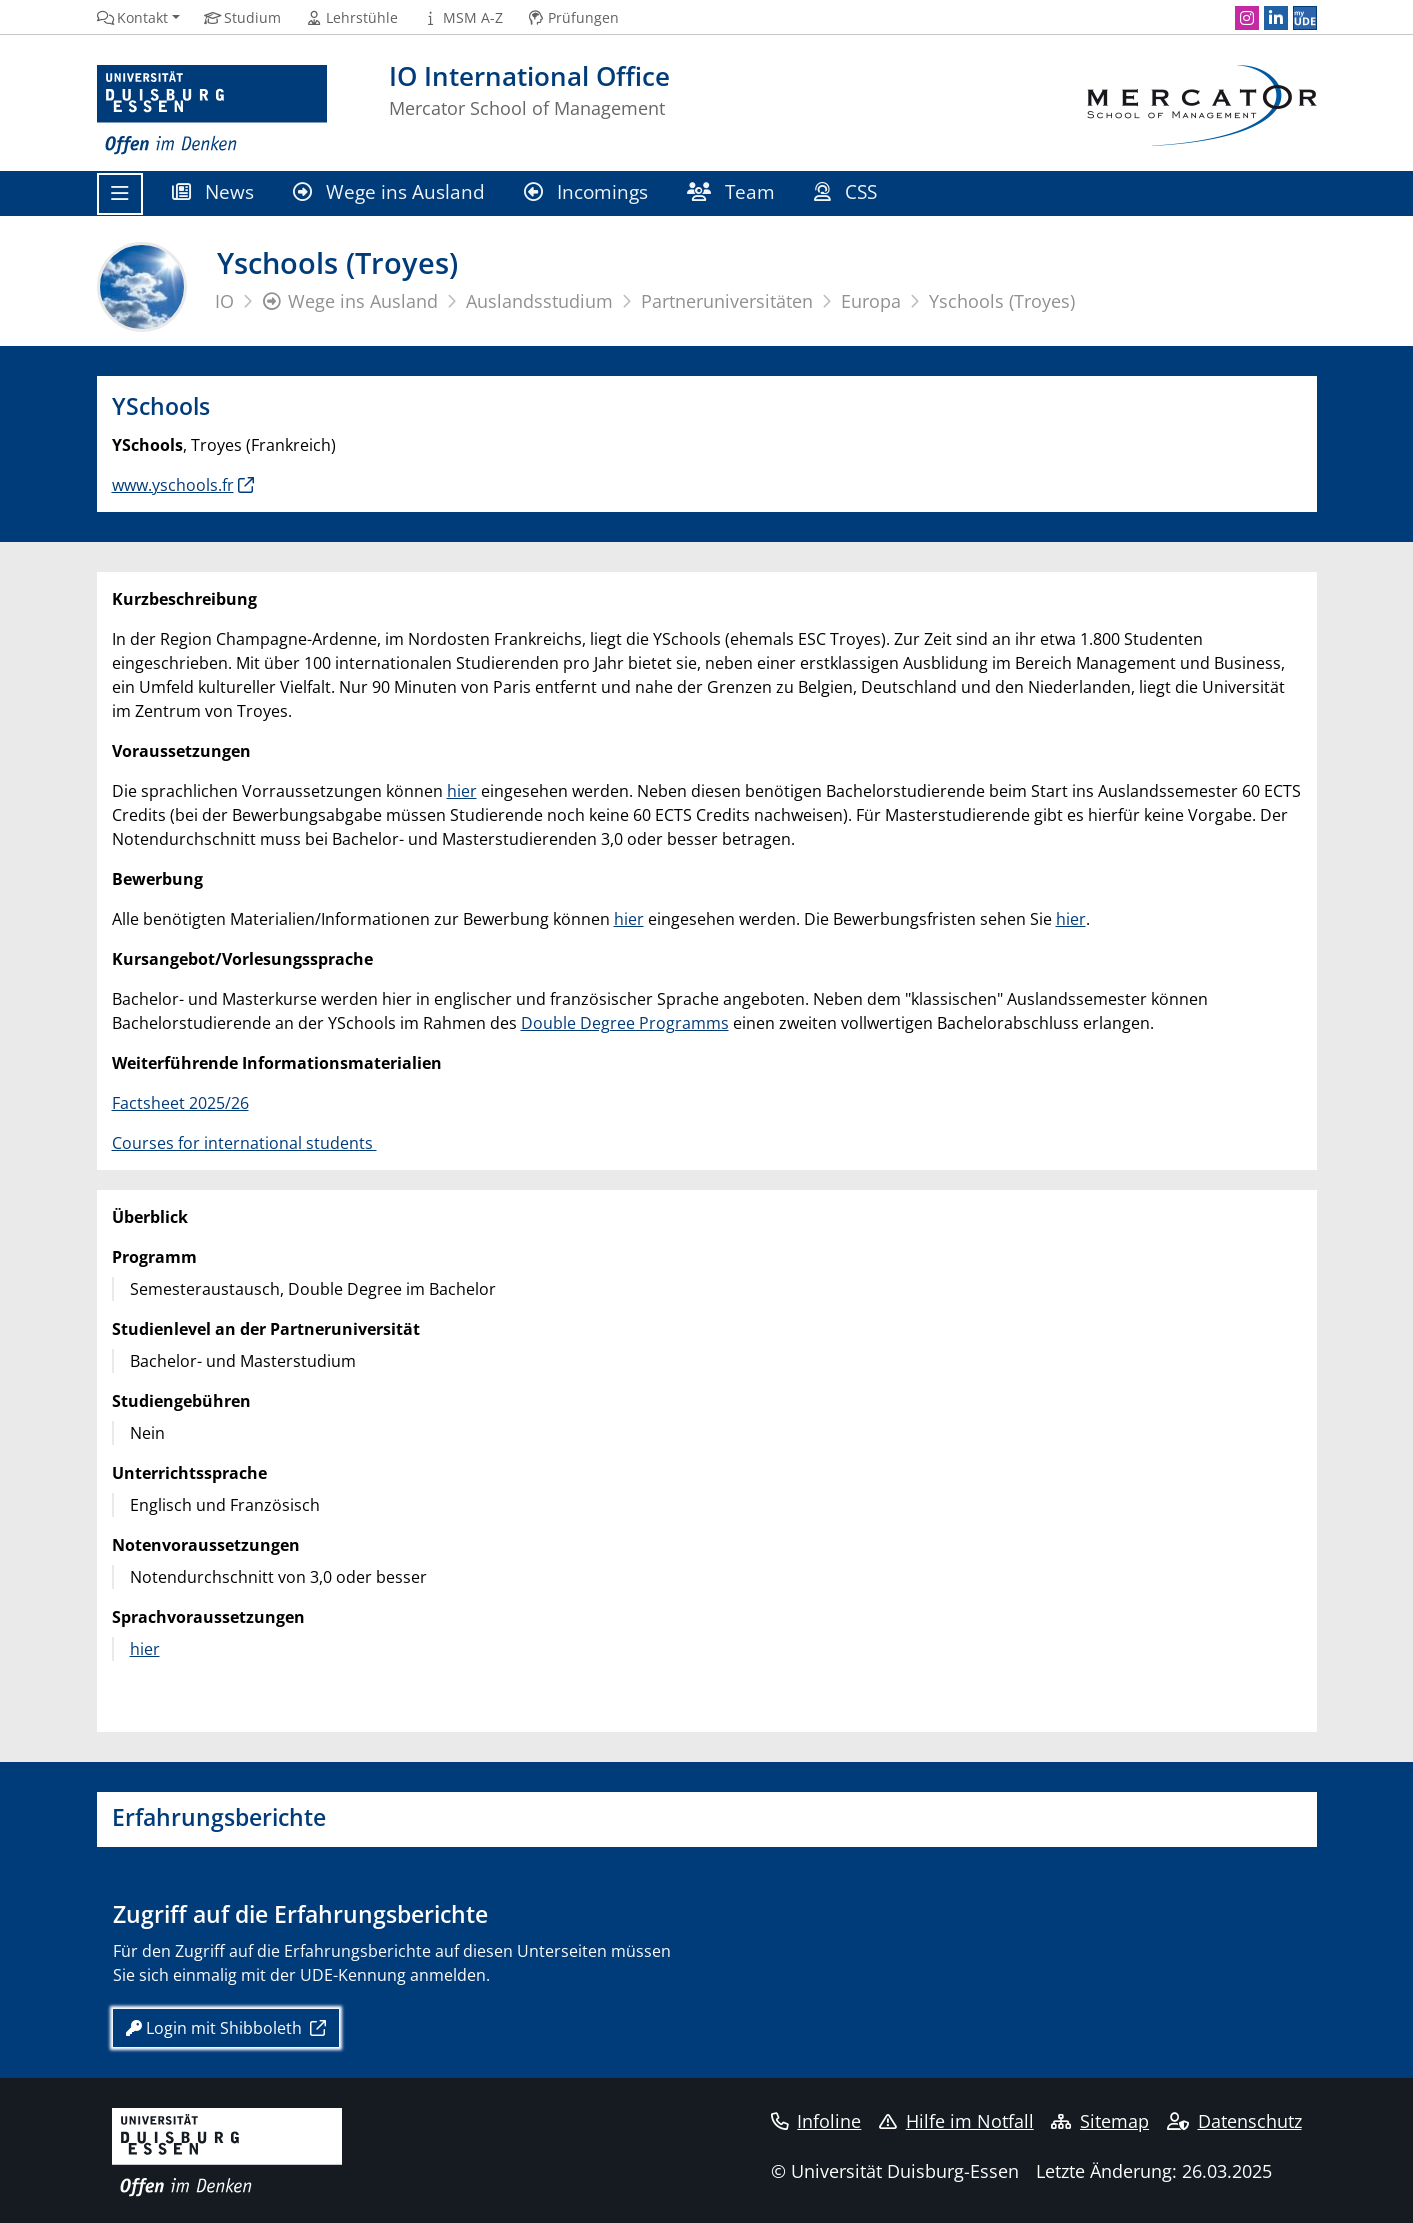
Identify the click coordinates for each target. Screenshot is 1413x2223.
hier (462, 791)
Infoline (816, 2121)
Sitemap (1100, 2121)
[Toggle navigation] (120, 194)
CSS (848, 191)
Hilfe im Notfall (956, 2121)
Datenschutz (1234, 2121)
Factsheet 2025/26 (180, 1103)
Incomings (586, 191)
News (213, 191)
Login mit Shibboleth (216, 2028)
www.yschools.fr (173, 485)
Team (731, 191)
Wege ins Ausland (389, 191)
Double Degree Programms (625, 1023)
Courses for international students (244, 1143)
